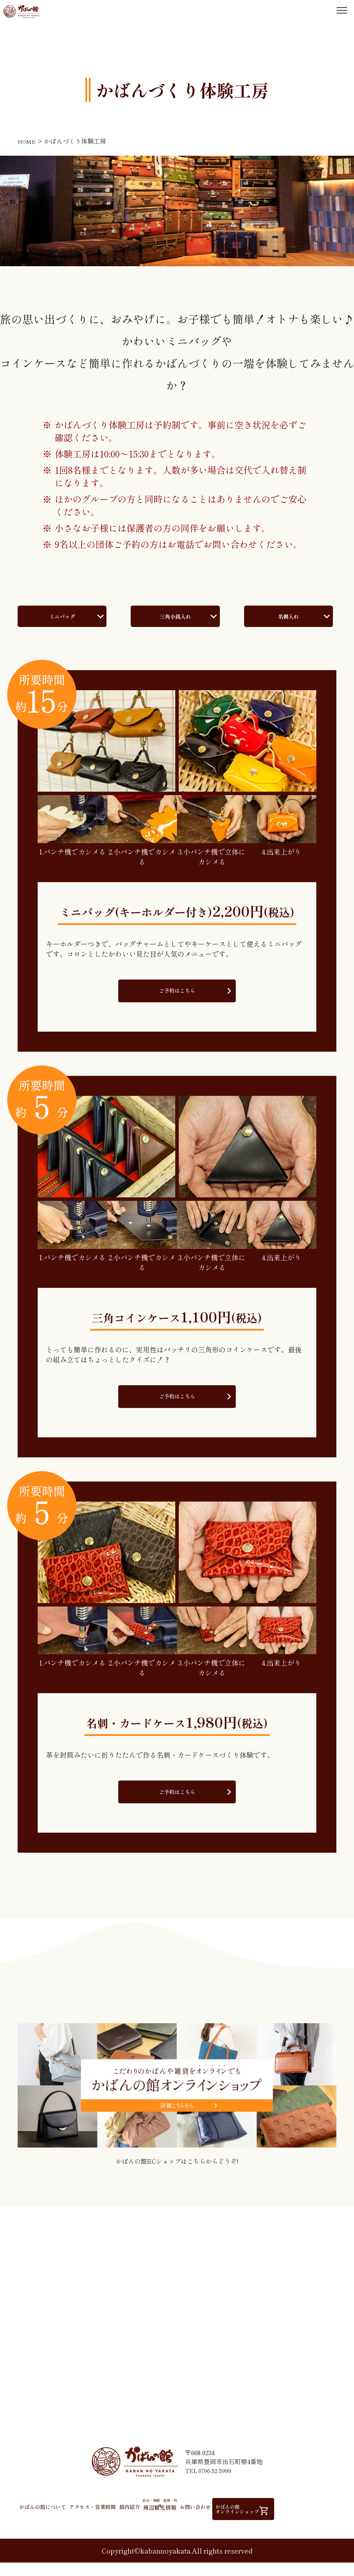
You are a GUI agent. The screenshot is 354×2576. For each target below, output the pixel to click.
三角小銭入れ (175, 623)
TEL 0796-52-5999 (210, 2488)
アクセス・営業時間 (108, 2523)
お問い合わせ (245, 2523)
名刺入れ (288, 623)
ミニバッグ (62, 623)
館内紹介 (155, 2523)
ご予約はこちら (177, 1005)
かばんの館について (47, 2523)
